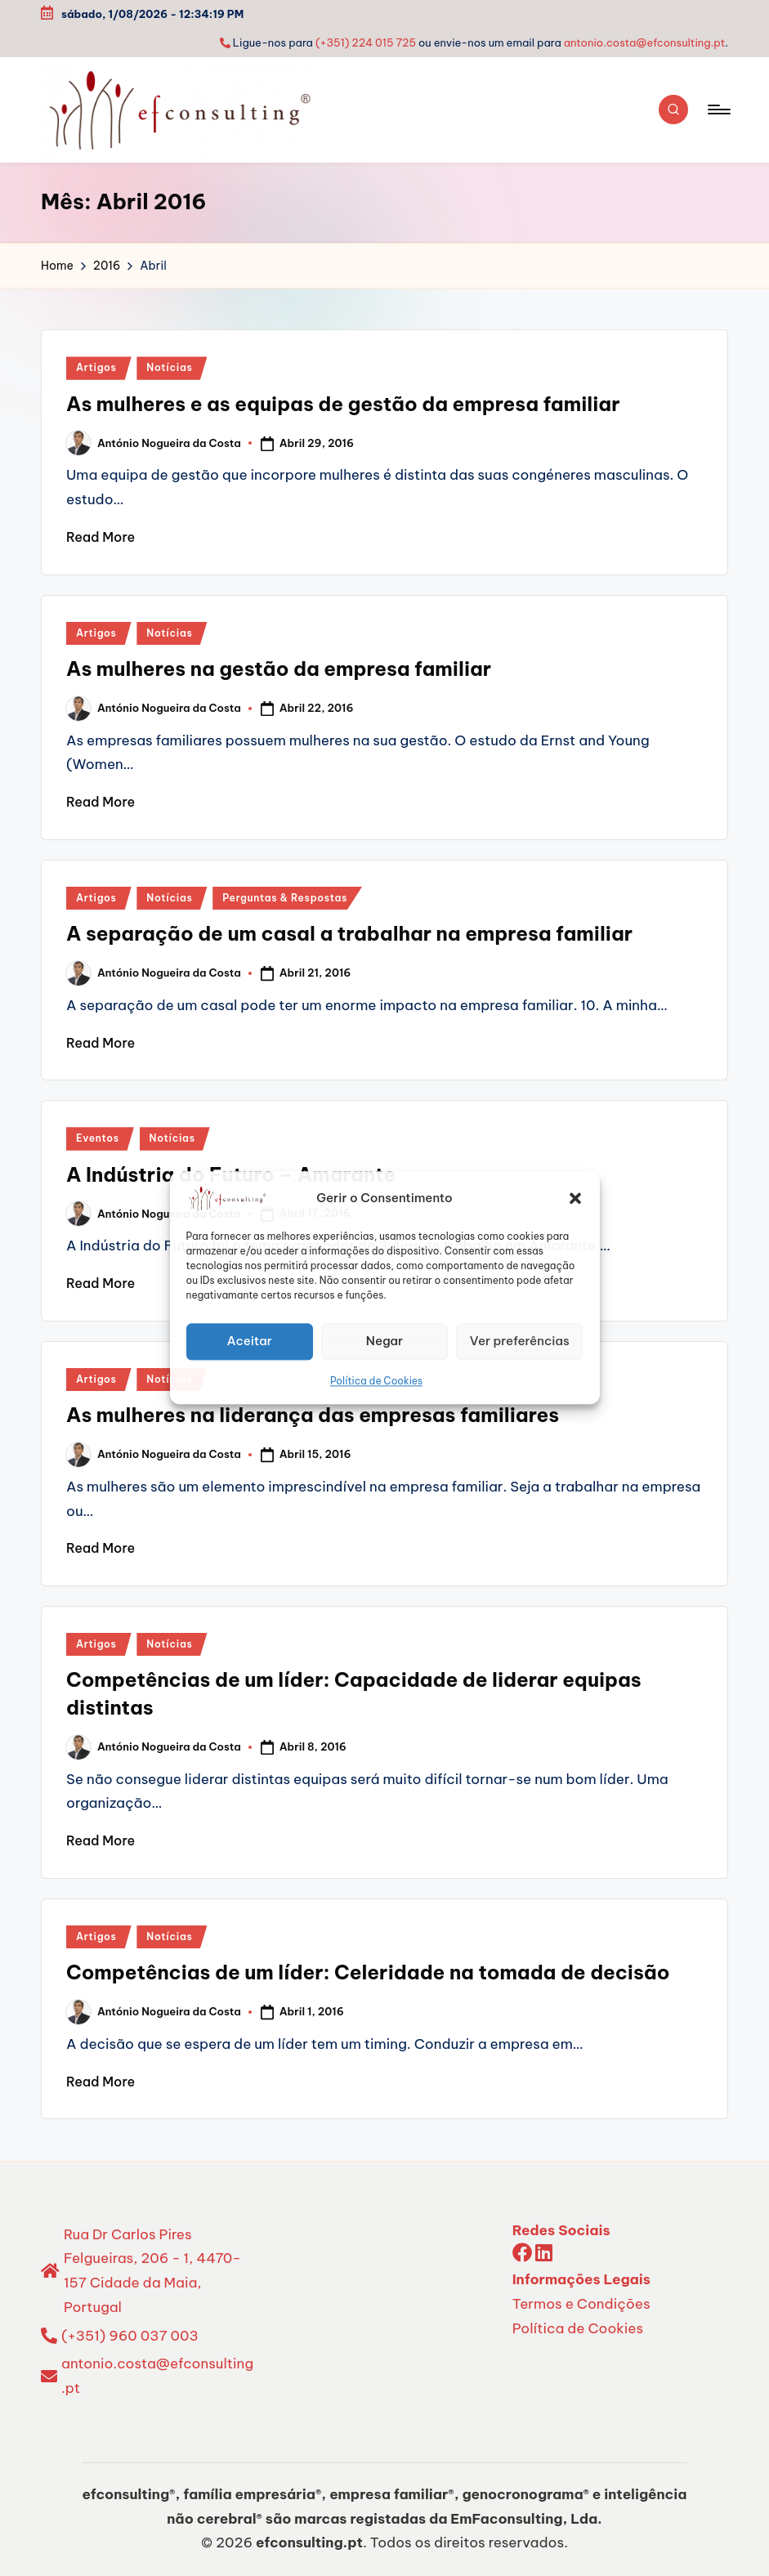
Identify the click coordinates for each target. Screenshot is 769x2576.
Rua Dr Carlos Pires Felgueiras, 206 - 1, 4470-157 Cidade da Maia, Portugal (152, 2270)
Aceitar (248, 1340)
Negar (384, 1340)
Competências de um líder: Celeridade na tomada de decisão (368, 1972)
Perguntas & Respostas (284, 898)
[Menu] (718, 109)
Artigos (96, 367)
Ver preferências (520, 1340)
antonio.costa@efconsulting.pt (645, 42)
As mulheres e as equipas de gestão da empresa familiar (342, 403)
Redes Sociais (561, 2230)
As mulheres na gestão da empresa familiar (278, 668)
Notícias (169, 367)
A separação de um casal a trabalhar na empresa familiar (349, 933)
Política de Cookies (376, 1381)
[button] (575, 1198)
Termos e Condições (581, 2304)
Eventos (97, 1138)
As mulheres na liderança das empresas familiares (312, 1414)
